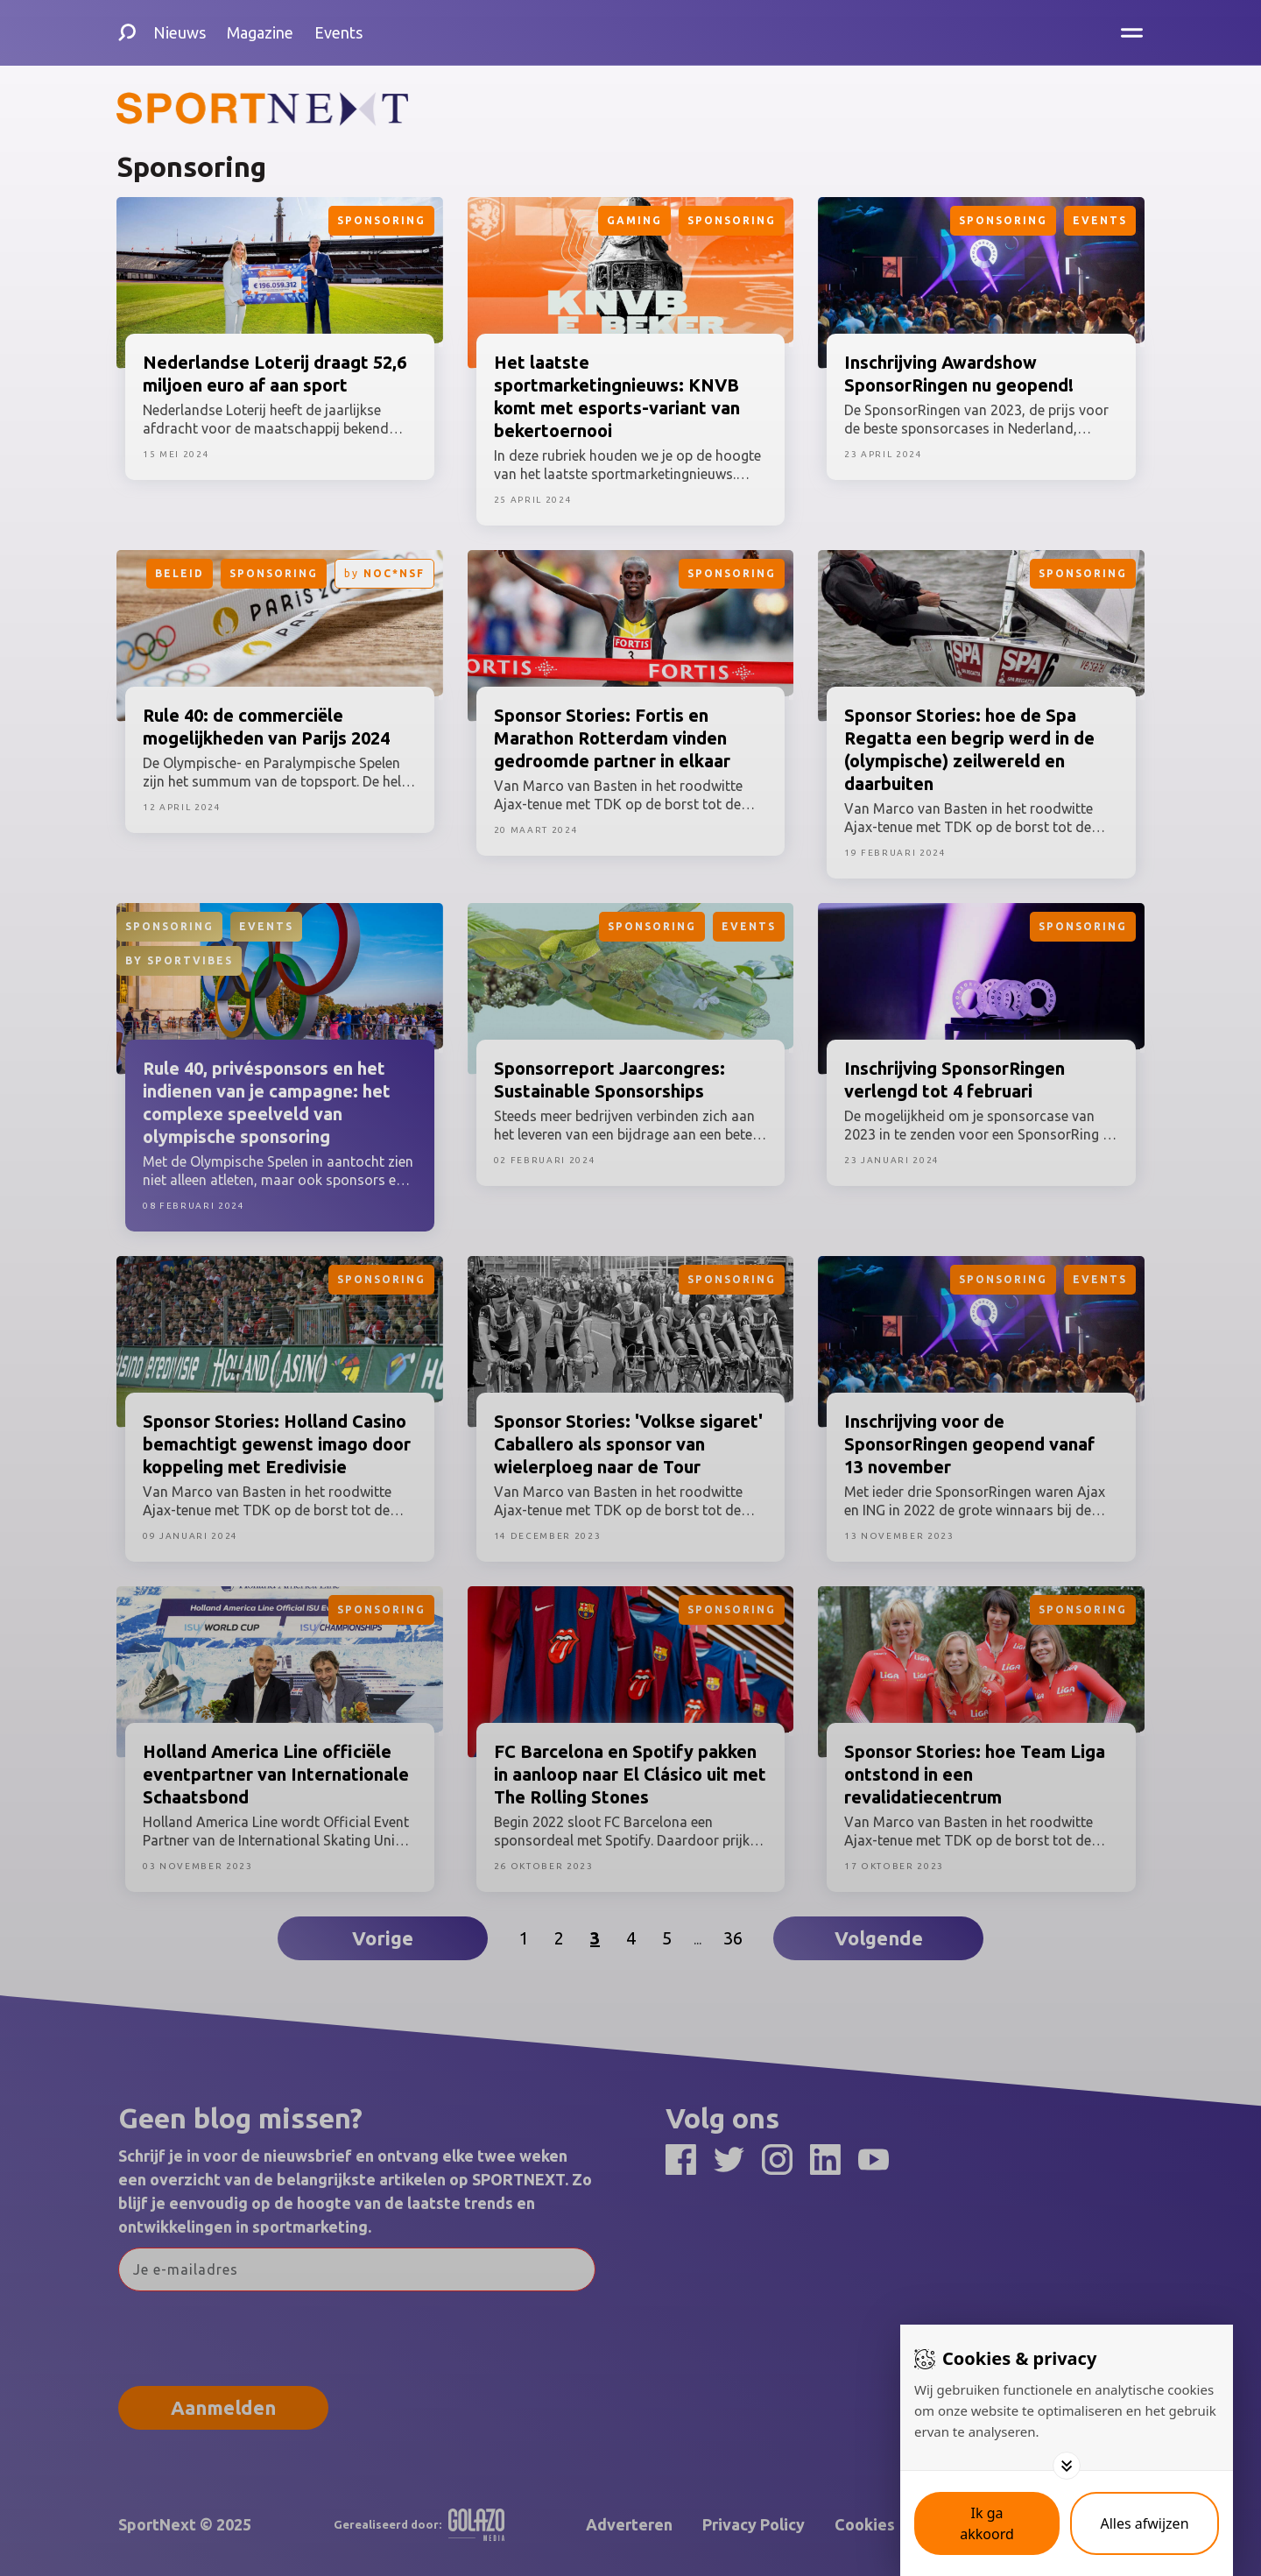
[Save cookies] (987, 2523)
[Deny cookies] (1144, 2523)
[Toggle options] (1067, 2466)
